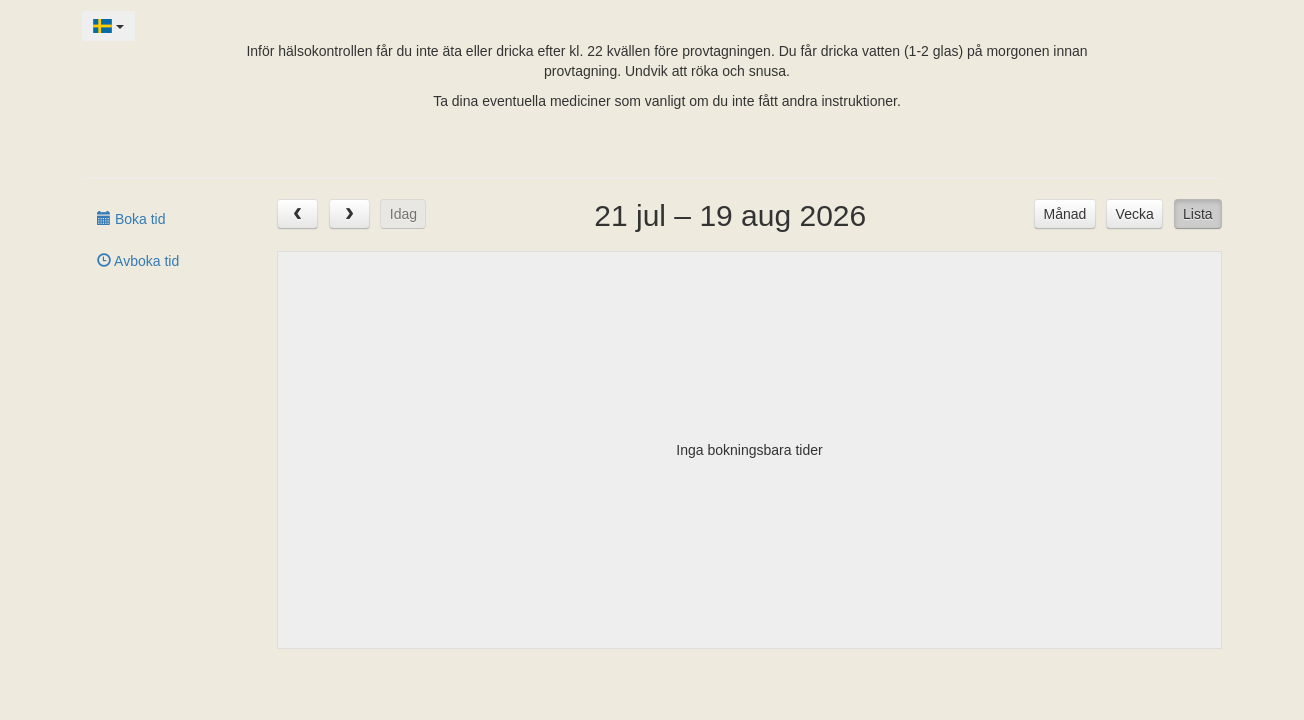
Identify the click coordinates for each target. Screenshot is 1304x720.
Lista (1198, 214)
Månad (1065, 214)
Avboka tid (138, 261)
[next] (349, 213)
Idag (403, 214)
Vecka (1135, 214)
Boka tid (131, 219)
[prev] (297, 213)
